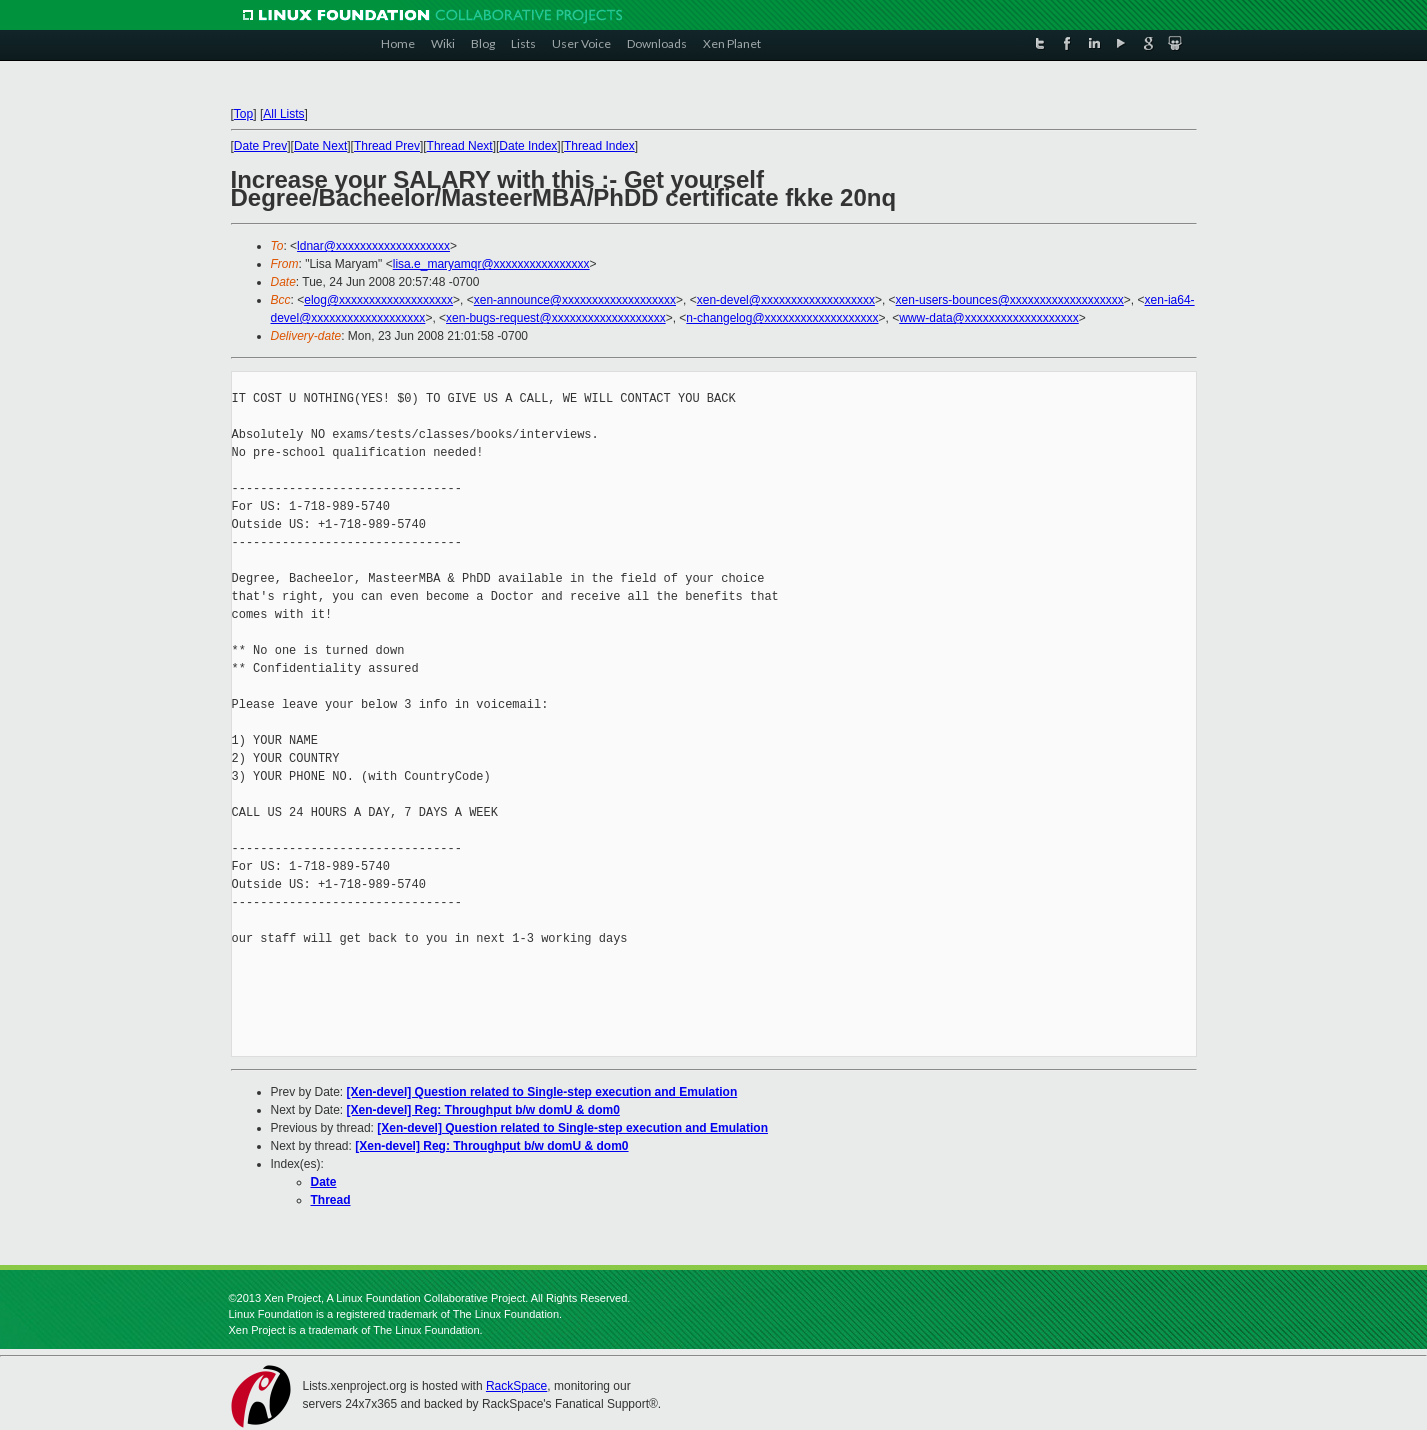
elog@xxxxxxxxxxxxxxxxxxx (378, 300)
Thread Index (599, 146)
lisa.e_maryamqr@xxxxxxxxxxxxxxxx (491, 264)
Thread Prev (387, 146)
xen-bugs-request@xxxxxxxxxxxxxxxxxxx (556, 318)
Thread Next (460, 146)
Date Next (320, 146)
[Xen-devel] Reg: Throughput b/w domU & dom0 (483, 1110)
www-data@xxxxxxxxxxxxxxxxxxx (989, 318)
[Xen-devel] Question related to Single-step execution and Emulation (542, 1092)
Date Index (528, 146)
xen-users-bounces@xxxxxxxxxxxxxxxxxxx (1010, 300)
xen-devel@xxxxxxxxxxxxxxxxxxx (786, 300)
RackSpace (516, 1386)
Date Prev (260, 146)
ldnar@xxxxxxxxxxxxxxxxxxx (373, 246)
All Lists (283, 114)
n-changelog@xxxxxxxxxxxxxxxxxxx (782, 318)
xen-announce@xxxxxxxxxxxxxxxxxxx (575, 300)
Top (243, 114)
